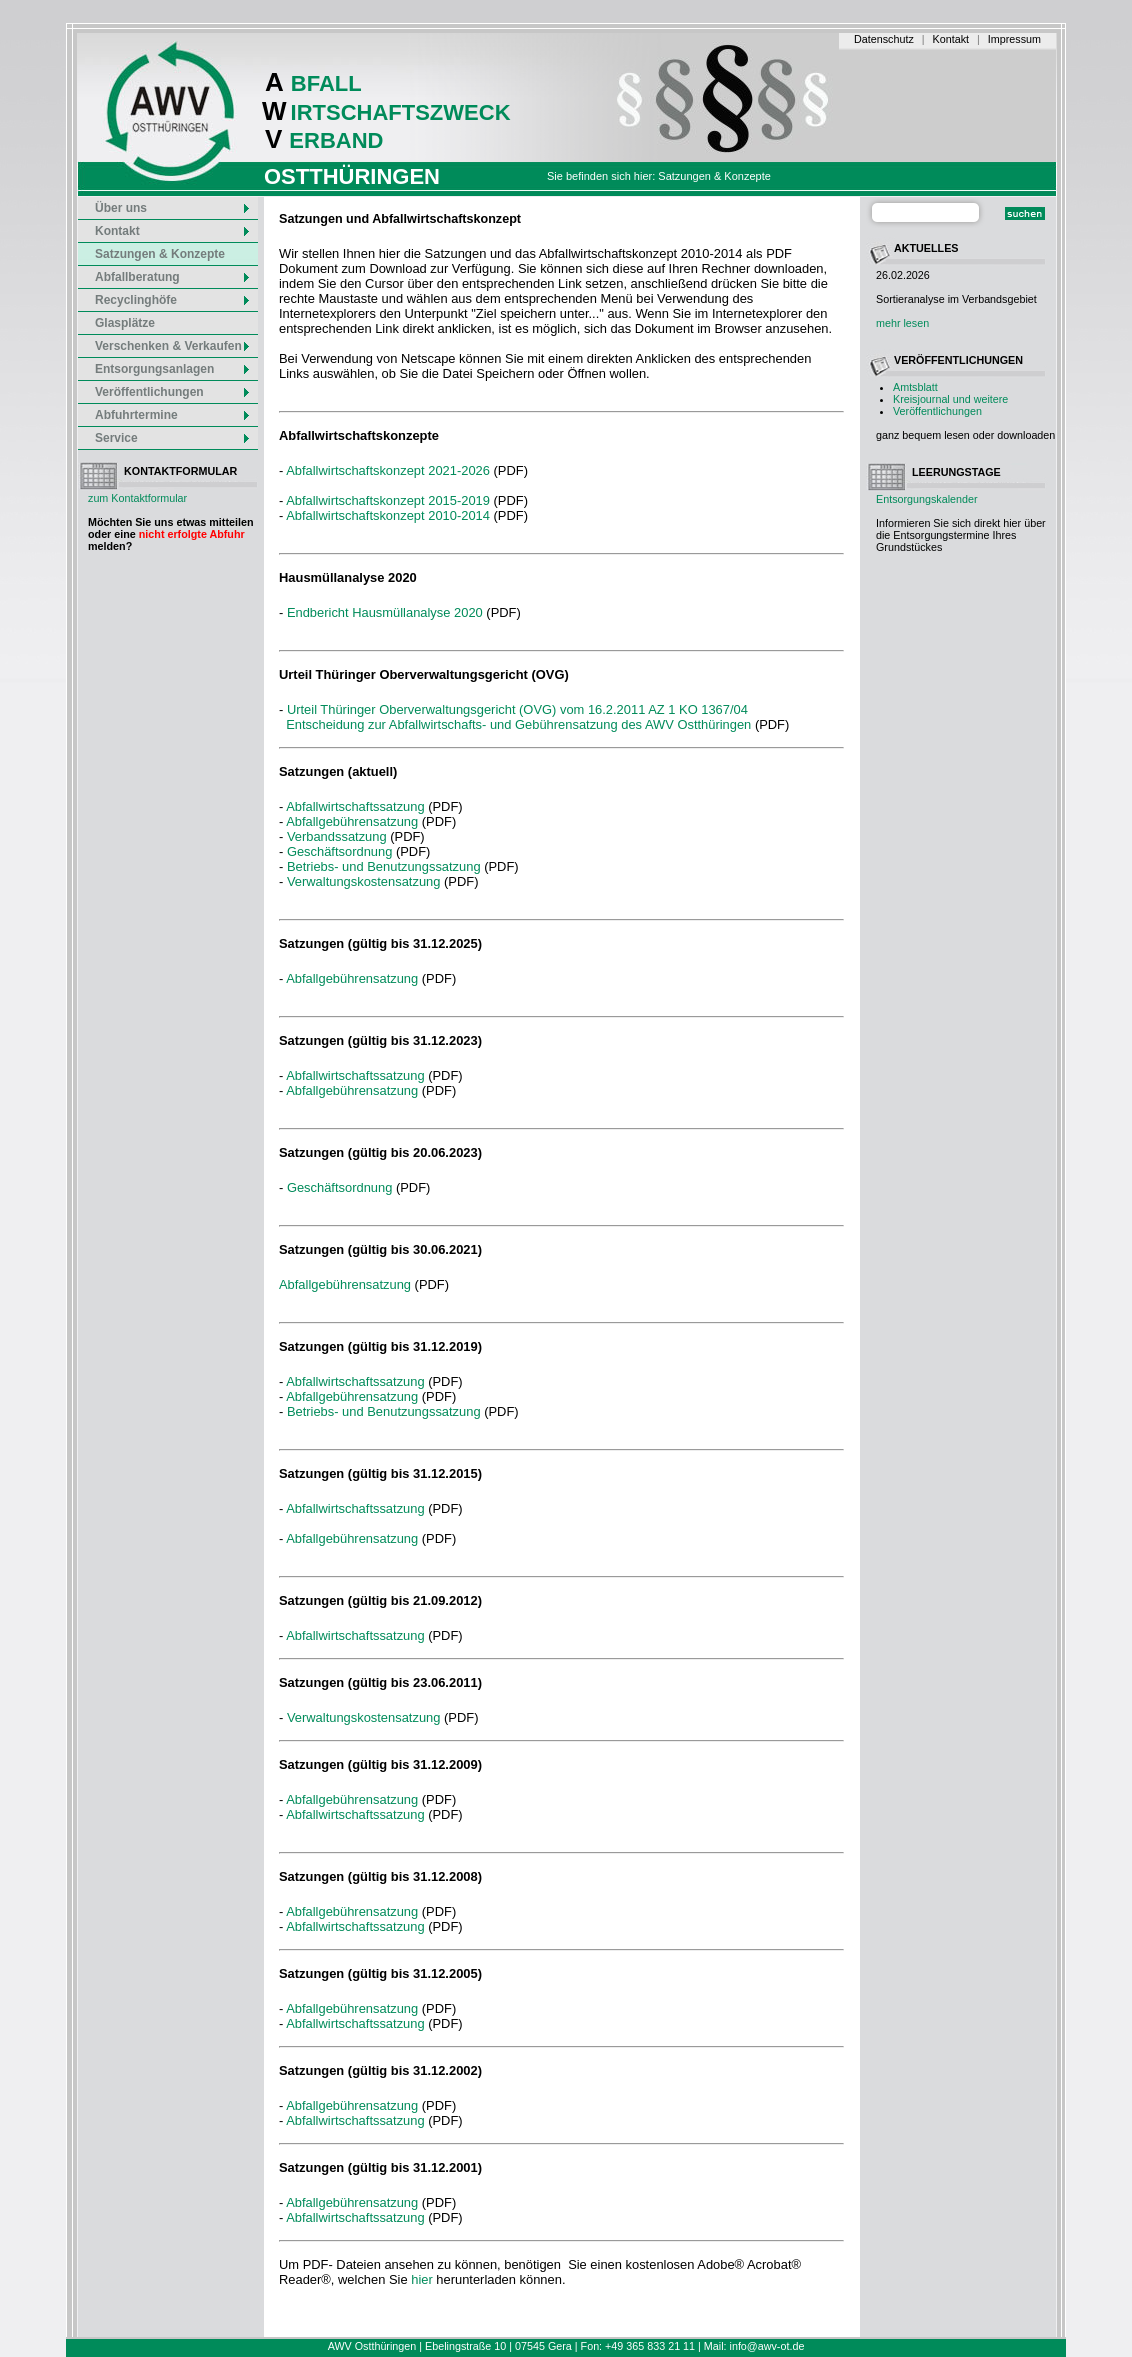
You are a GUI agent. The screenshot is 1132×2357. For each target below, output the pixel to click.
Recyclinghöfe (173, 300)
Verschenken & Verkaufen (173, 346)
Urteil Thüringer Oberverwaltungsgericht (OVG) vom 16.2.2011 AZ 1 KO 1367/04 (517, 709)
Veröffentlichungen (937, 411)
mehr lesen (902, 323)
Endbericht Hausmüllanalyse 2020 (386, 612)
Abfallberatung (173, 277)
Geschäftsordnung (339, 851)
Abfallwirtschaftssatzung (355, 806)
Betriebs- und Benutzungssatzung (384, 866)
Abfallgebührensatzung (352, 821)
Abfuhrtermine (173, 415)
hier (422, 2279)
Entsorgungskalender (927, 499)
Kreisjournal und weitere (950, 399)
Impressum (1014, 39)
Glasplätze (125, 323)
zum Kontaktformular (137, 498)
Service (173, 438)
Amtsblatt (915, 387)
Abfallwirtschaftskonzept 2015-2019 (388, 500)
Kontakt (951, 39)
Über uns (173, 208)
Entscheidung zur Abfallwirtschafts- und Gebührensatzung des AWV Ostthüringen (518, 724)
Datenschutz (884, 39)
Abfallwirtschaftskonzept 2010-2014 (388, 515)
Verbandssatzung (337, 836)
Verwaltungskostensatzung (364, 881)
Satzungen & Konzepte (160, 254)
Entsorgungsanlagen (173, 369)
